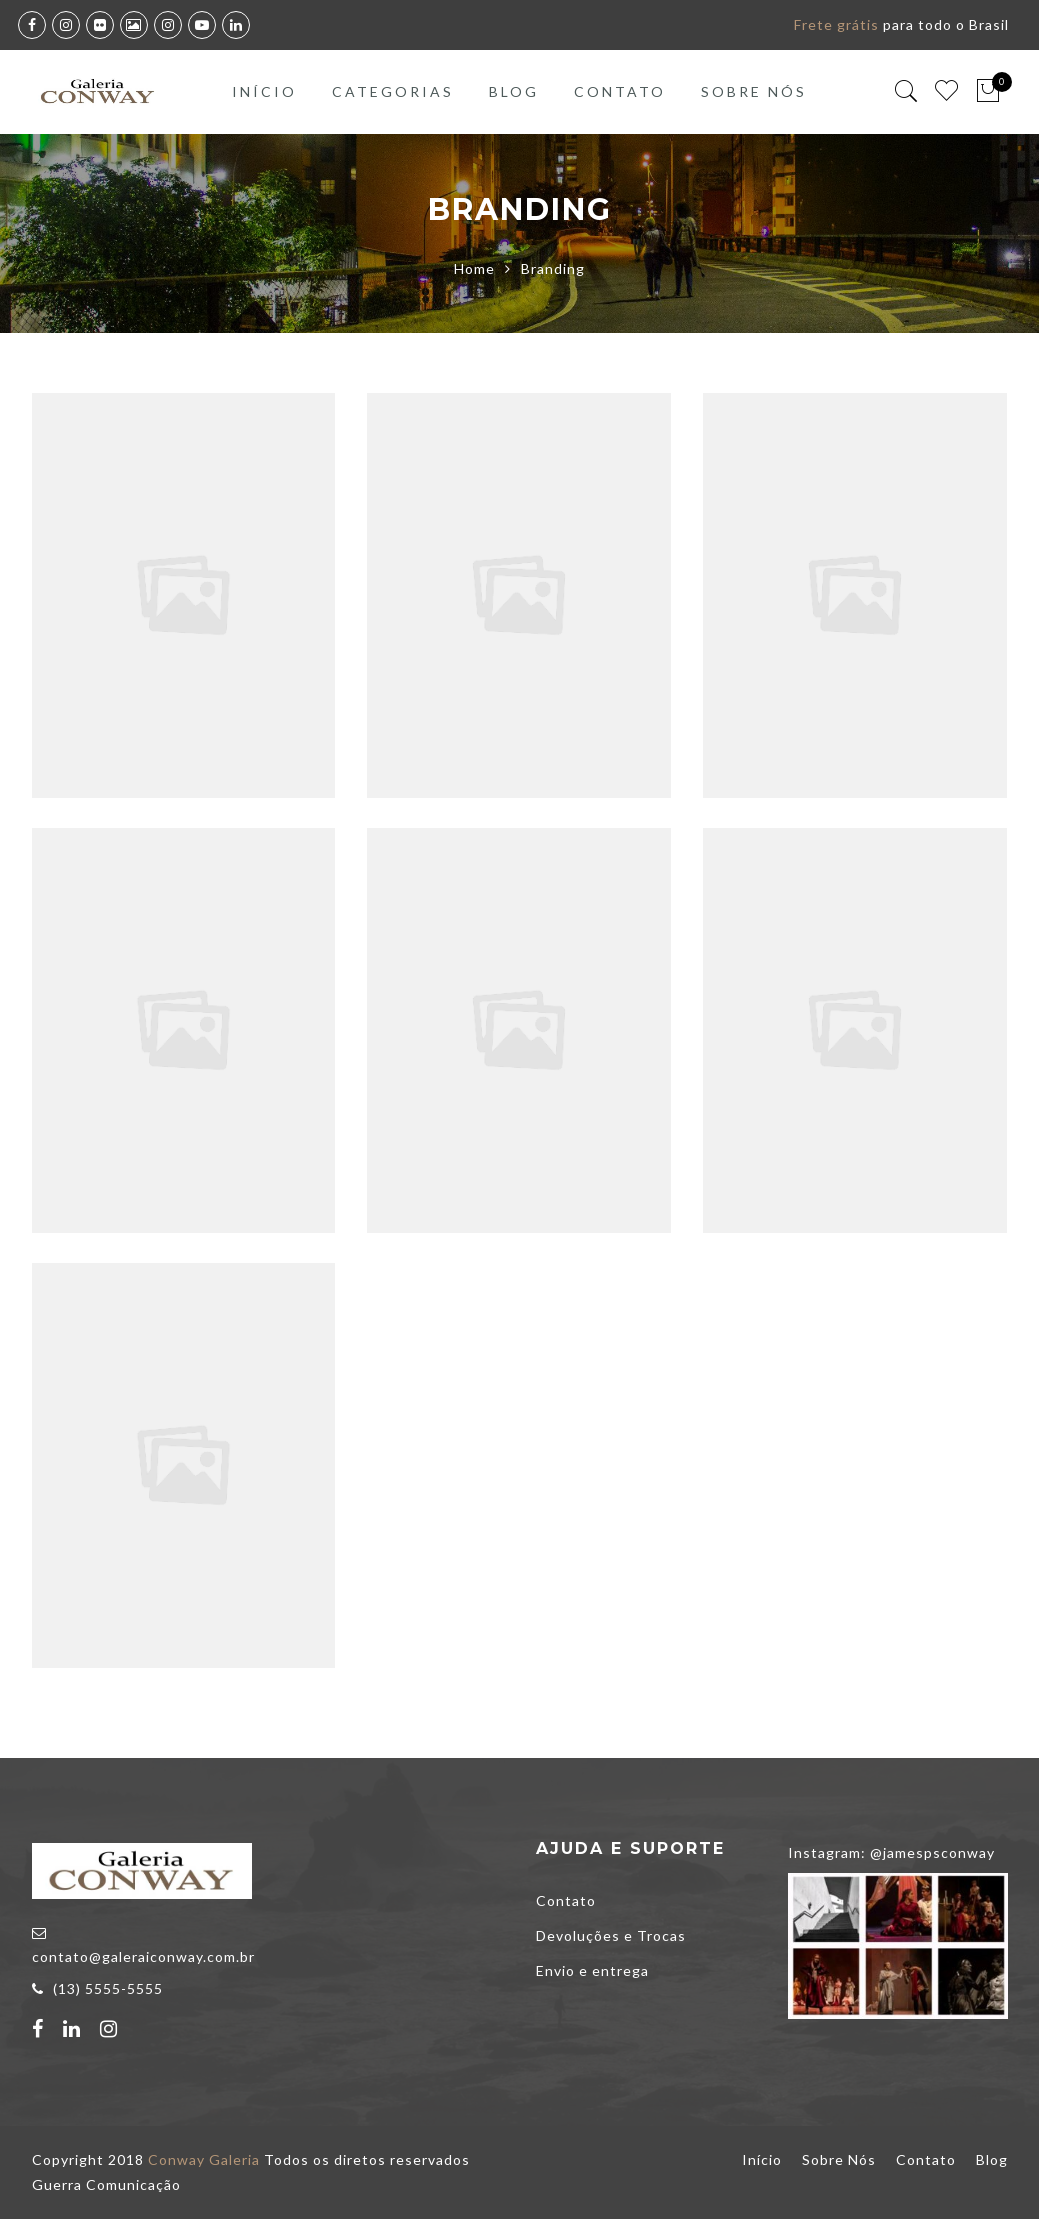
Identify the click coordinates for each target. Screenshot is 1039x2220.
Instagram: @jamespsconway (891, 1853)
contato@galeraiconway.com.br (143, 1957)
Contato (620, 91)
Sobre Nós (754, 91)
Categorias (393, 91)
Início (264, 91)
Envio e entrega (592, 1971)
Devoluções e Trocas (611, 1936)
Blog (514, 91)
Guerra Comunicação (106, 2185)
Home (474, 269)
